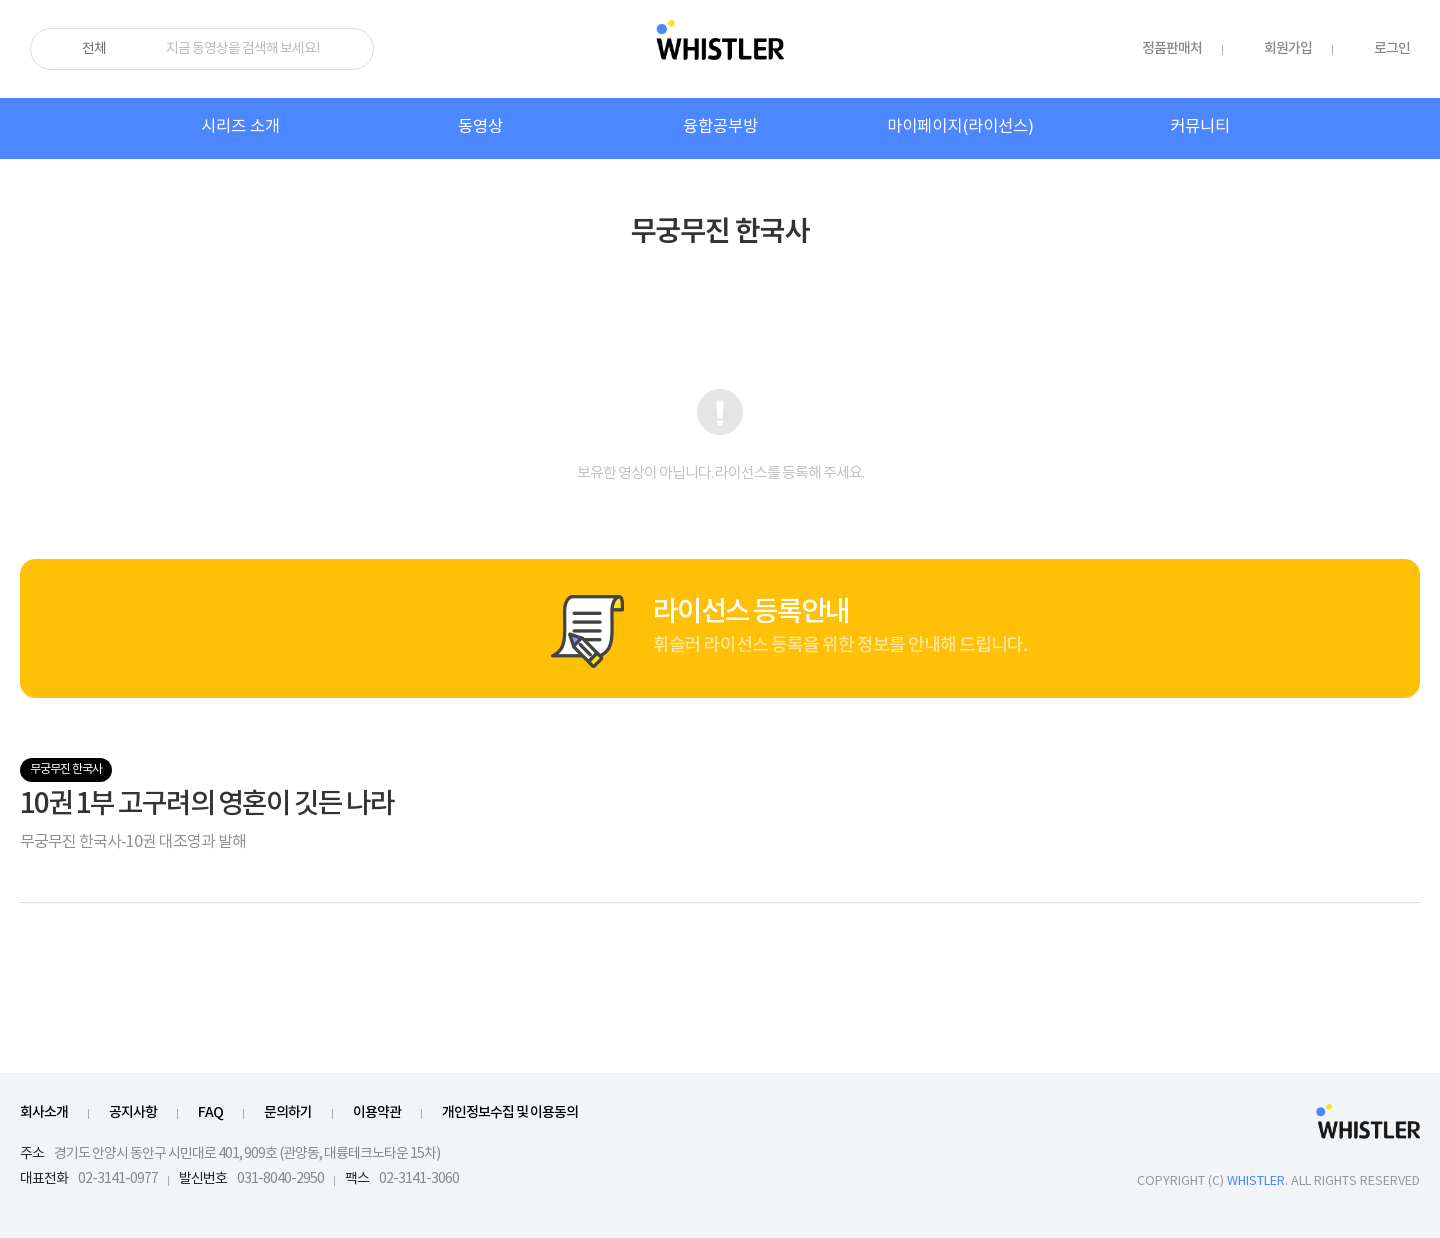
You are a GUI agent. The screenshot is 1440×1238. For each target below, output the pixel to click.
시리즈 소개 (240, 127)
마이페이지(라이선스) (960, 127)
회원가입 (1288, 48)
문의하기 (288, 1112)
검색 (350, 49)
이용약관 (377, 1112)
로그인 (1392, 48)
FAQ (210, 1112)
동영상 (480, 127)
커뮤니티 (1200, 127)
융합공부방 (720, 127)
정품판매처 (1172, 48)
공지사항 (133, 1112)
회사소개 (44, 1112)
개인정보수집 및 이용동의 (510, 1112)
